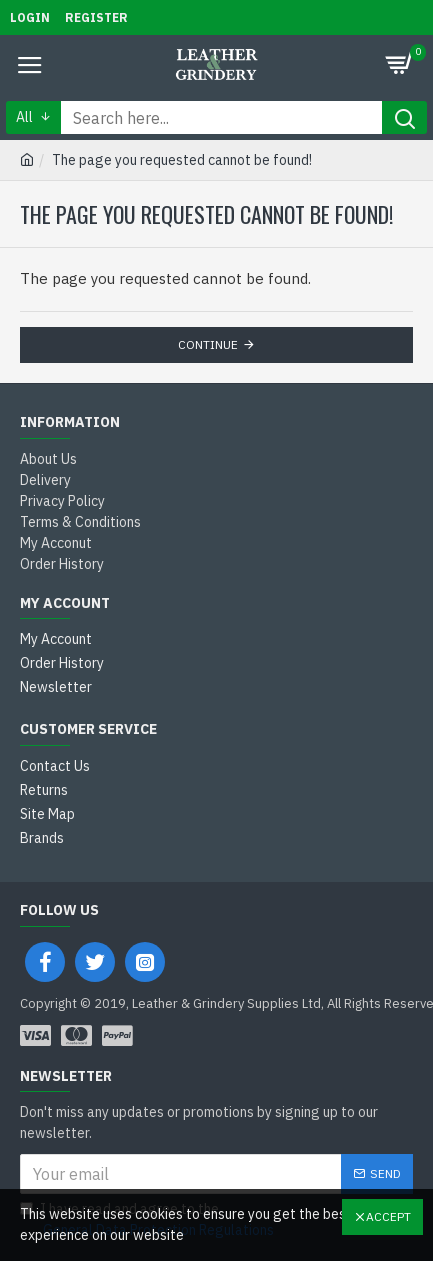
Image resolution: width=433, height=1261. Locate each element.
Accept (388, 1216)
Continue (208, 344)
